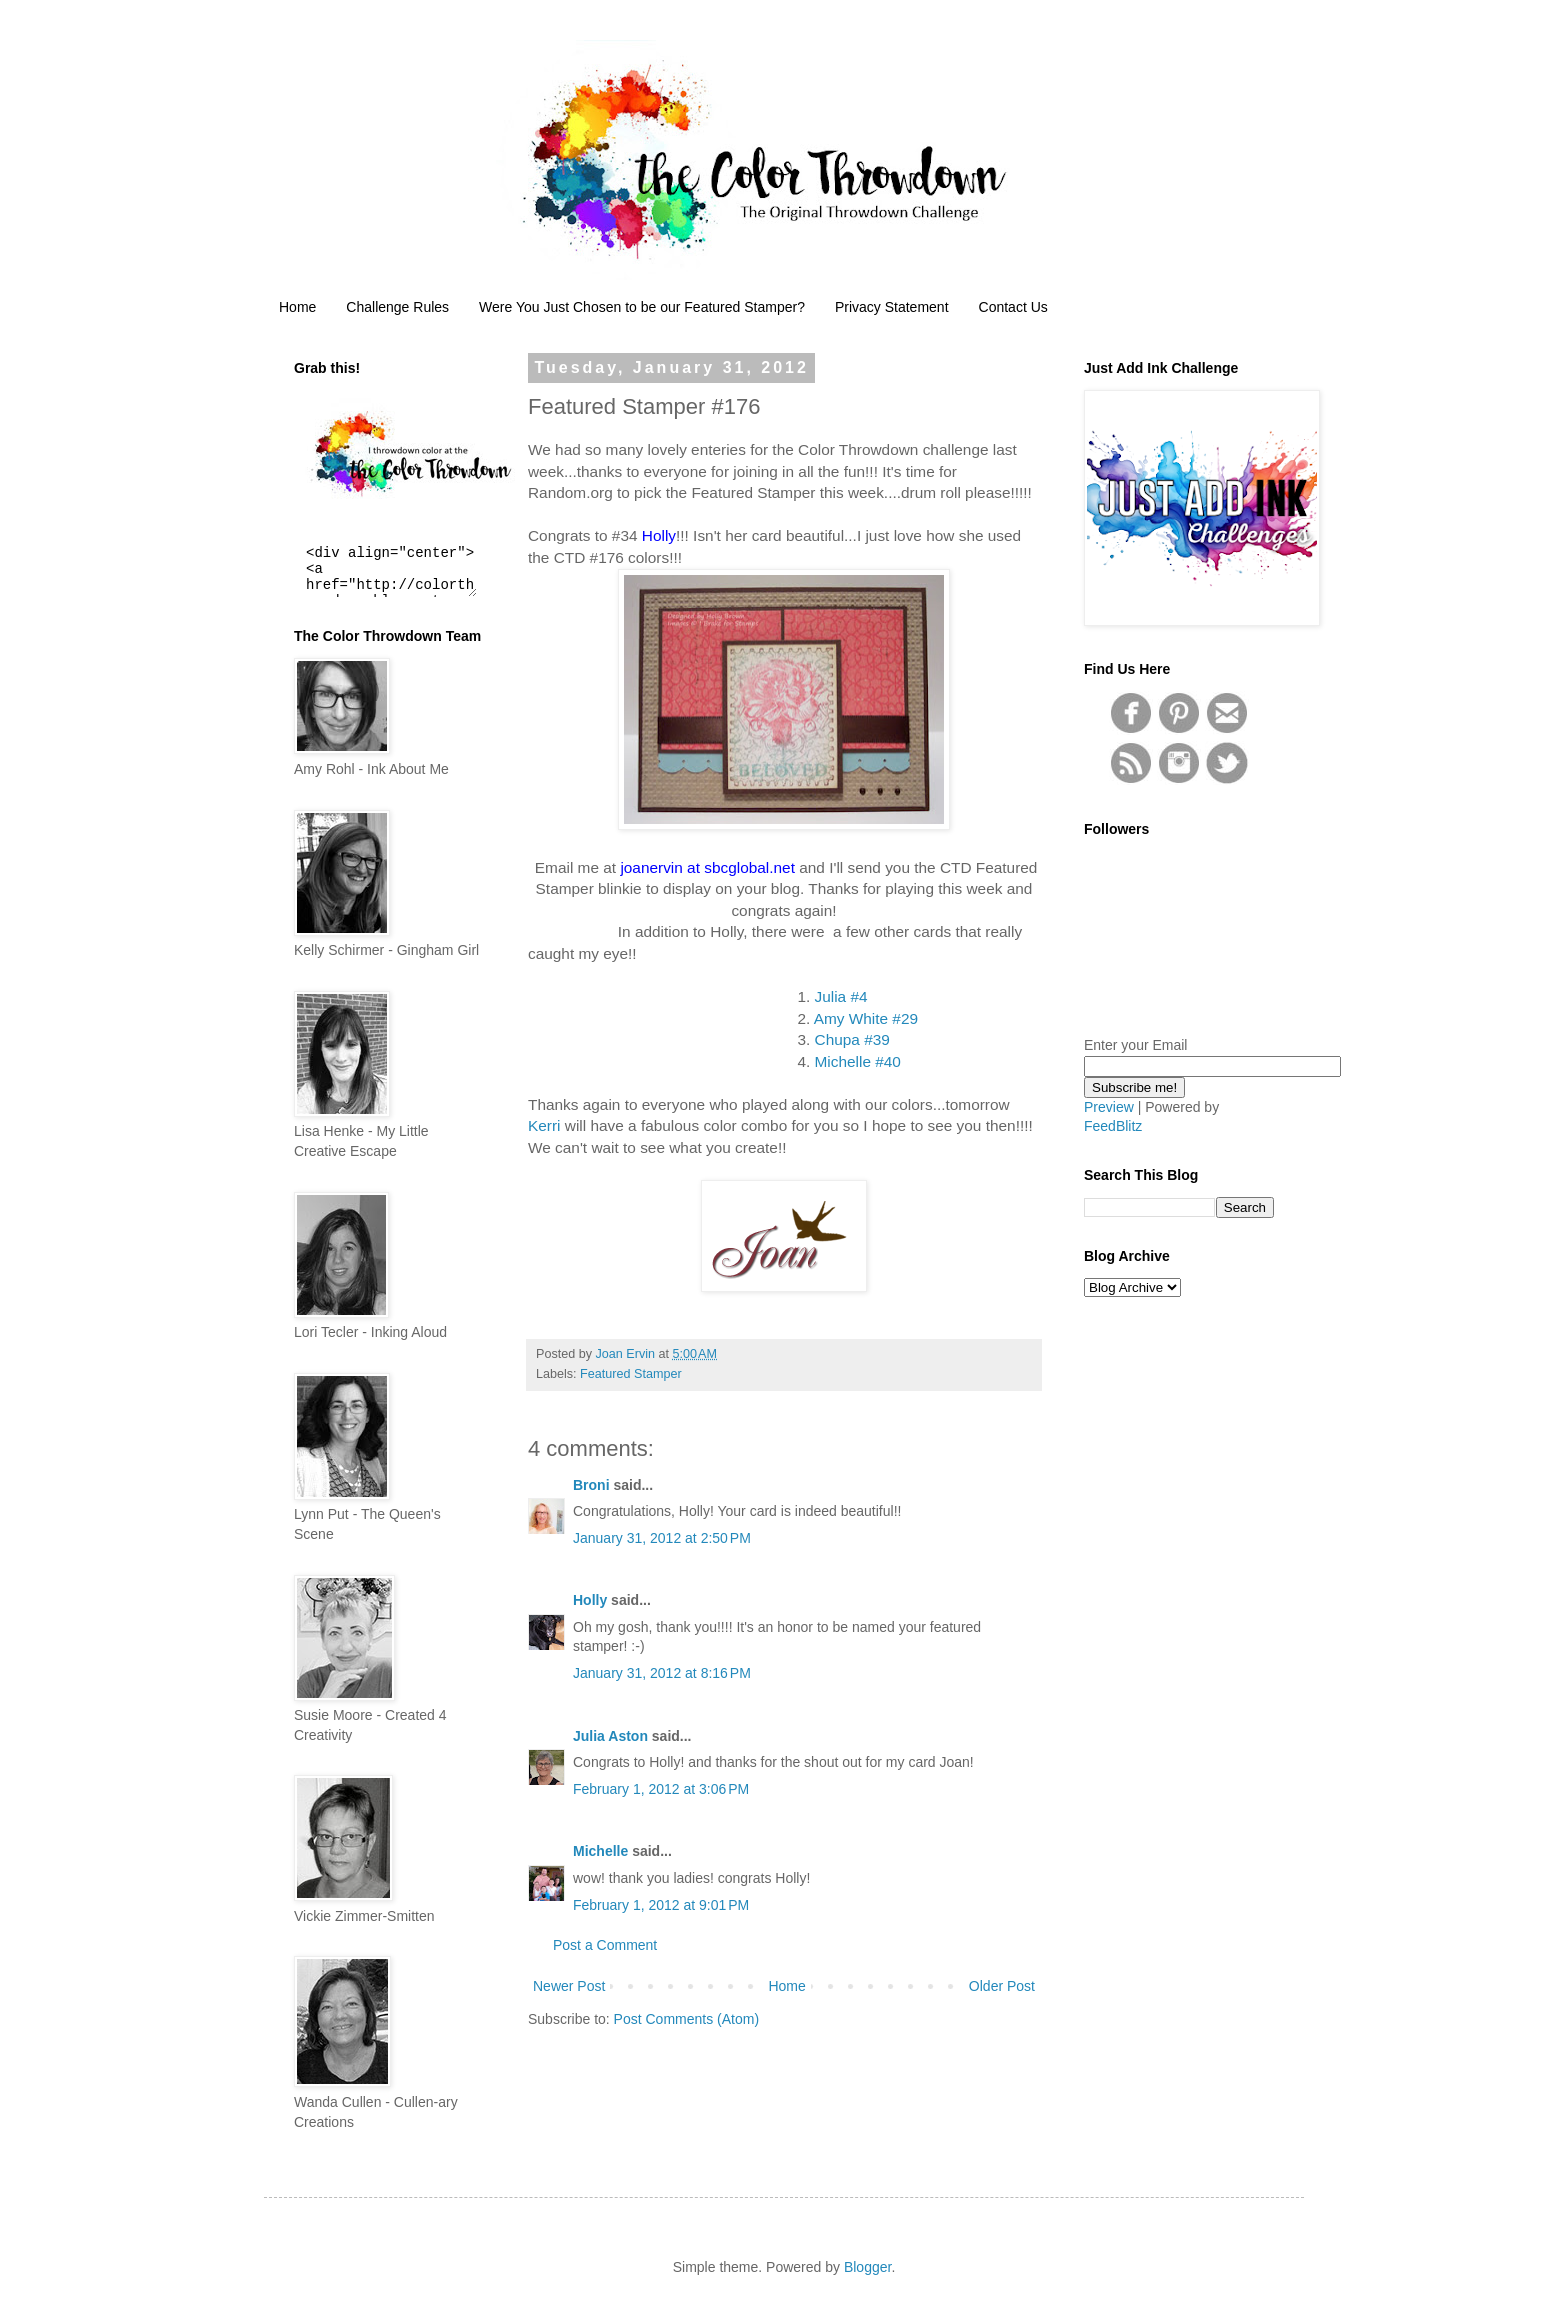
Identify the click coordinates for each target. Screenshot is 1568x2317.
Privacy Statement (892, 307)
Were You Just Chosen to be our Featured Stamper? (642, 307)
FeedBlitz (1113, 1126)
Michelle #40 (858, 1061)
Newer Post (569, 1986)
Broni (591, 1485)
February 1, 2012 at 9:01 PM (661, 1905)
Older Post (1002, 1986)
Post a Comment (605, 1945)
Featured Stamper (631, 1374)
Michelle (600, 1851)
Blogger (867, 2267)
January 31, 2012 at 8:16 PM (662, 1673)
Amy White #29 (866, 1018)
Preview (1109, 1107)
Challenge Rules (397, 307)
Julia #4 (841, 996)
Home (297, 307)
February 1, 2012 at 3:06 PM (661, 1789)
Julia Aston (610, 1736)
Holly (590, 1600)
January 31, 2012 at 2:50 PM (662, 1538)
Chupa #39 (852, 1039)
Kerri (546, 1125)
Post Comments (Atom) (686, 2019)
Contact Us (1013, 307)
